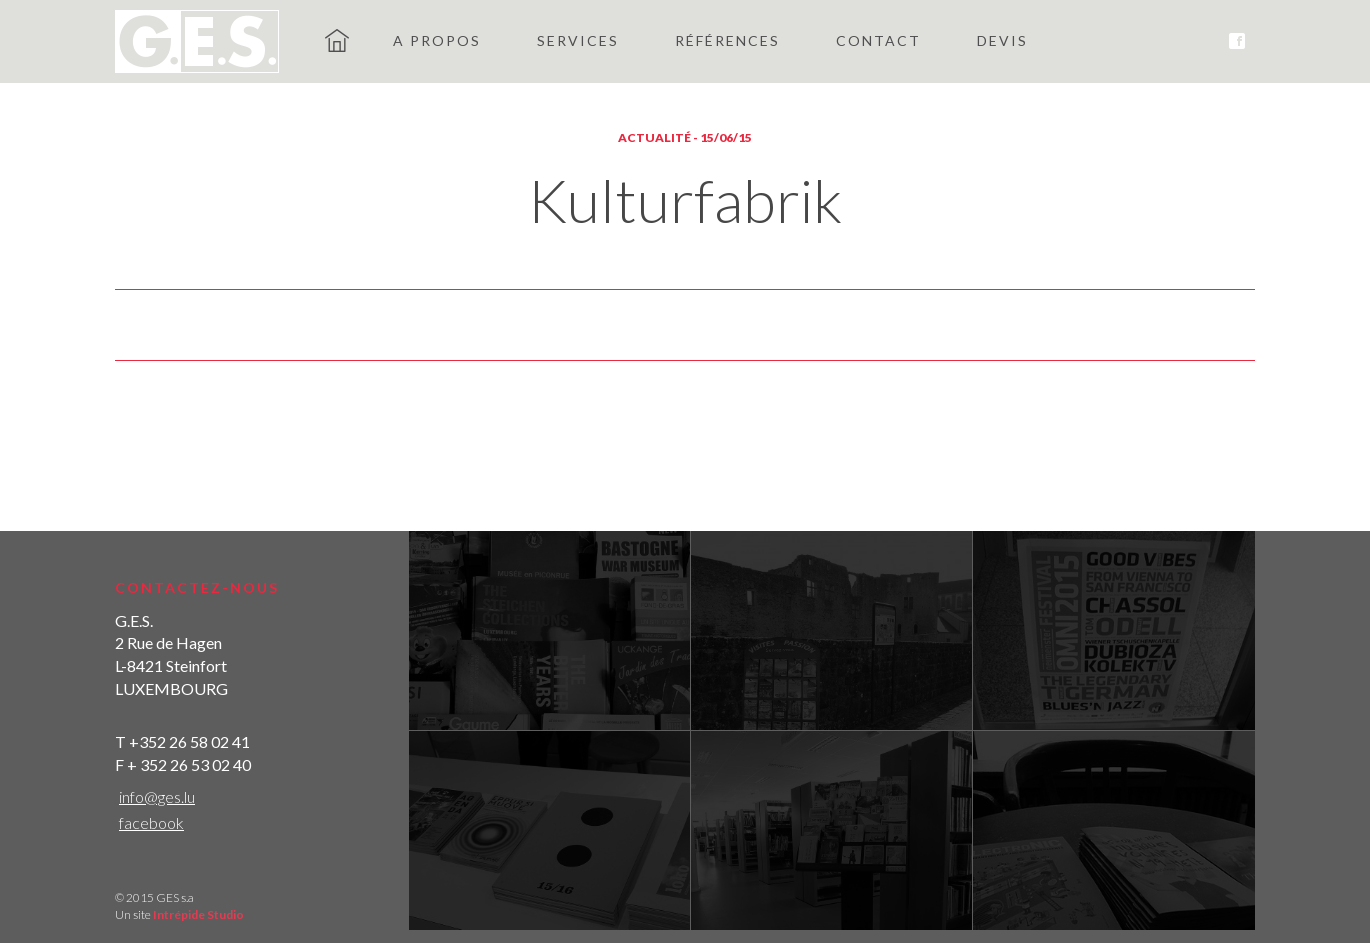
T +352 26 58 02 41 (182, 741)
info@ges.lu (157, 796)
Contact (878, 40)
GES (337, 40)
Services (578, 40)
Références (727, 40)
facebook (151, 822)
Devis (1002, 40)
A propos (437, 40)
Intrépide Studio (198, 914)
